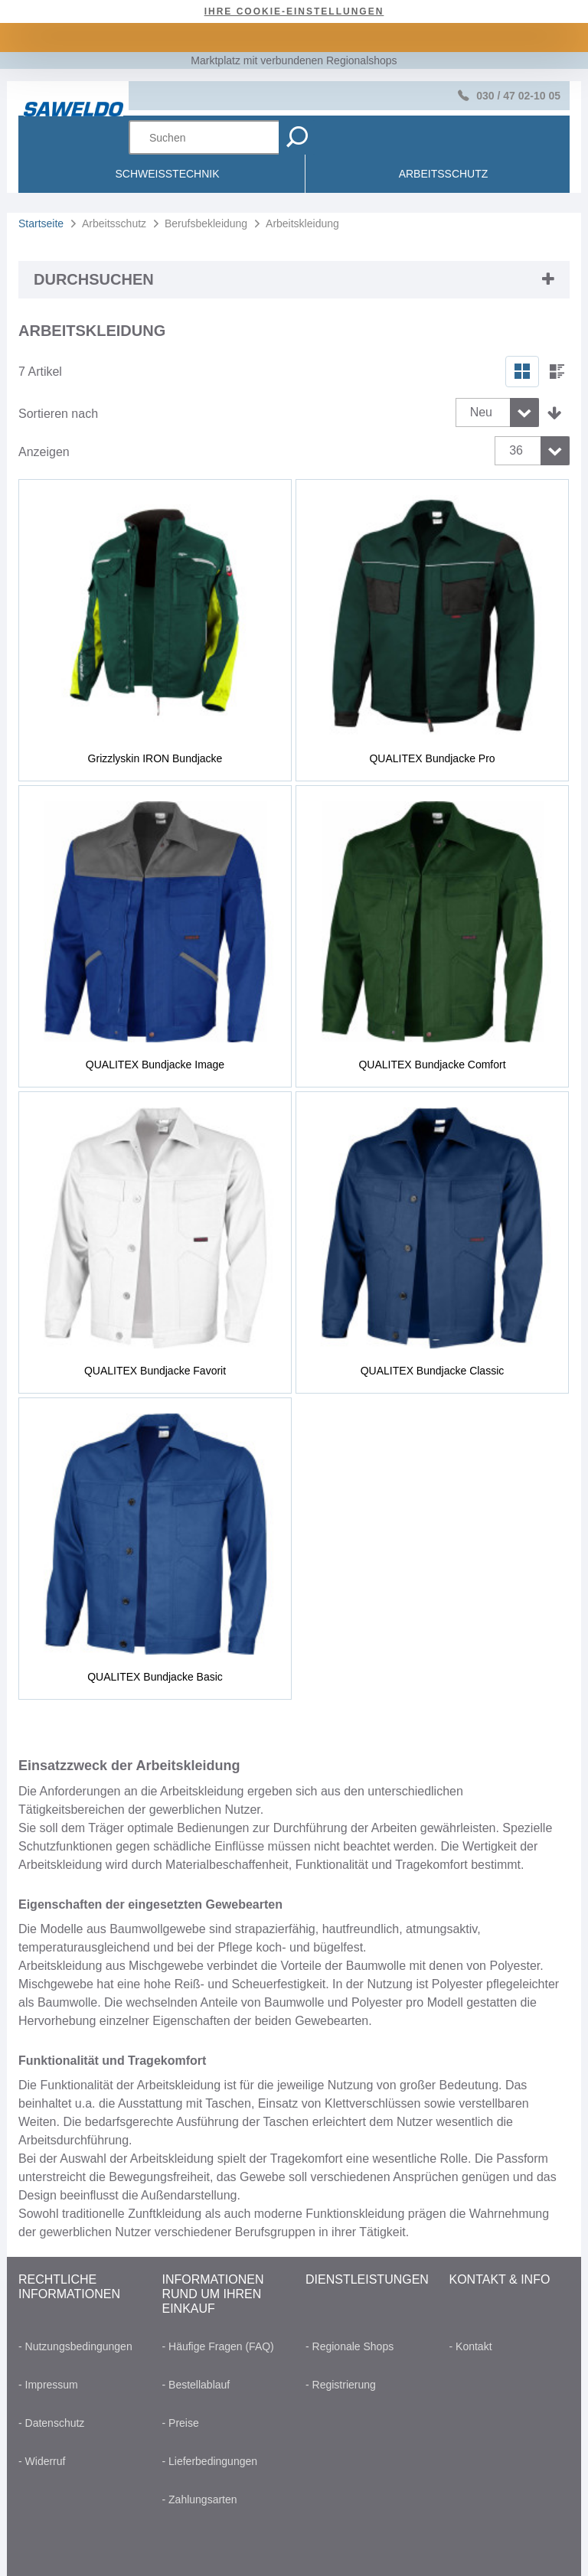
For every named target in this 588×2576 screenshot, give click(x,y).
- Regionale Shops (349, 2346)
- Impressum (48, 2385)
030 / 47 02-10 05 (518, 96)
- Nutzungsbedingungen (75, 2346)
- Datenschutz (51, 2423)
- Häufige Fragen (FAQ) (218, 2346)
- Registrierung (340, 2385)
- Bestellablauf (196, 2385)
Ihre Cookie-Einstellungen (294, 11)
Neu (481, 412)
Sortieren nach (58, 413)
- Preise (180, 2423)
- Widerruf (41, 2461)
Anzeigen (44, 451)
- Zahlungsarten (199, 2499)
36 (516, 450)
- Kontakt (470, 2346)
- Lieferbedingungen (210, 2461)
